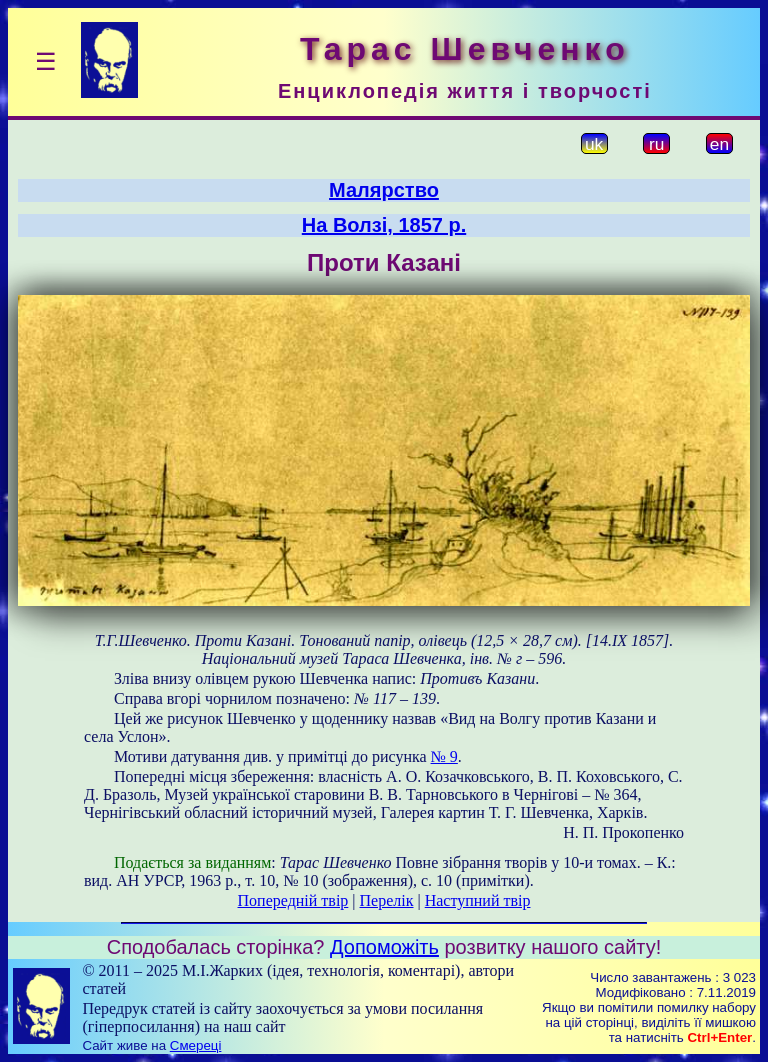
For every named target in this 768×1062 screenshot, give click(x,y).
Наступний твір (478, 900)
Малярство (384, 190)
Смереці (196, 1045)
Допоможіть (384, 947)
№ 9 (444, 756)
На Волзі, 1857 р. (384, 225)
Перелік (387, 900)
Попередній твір (293, 900)
